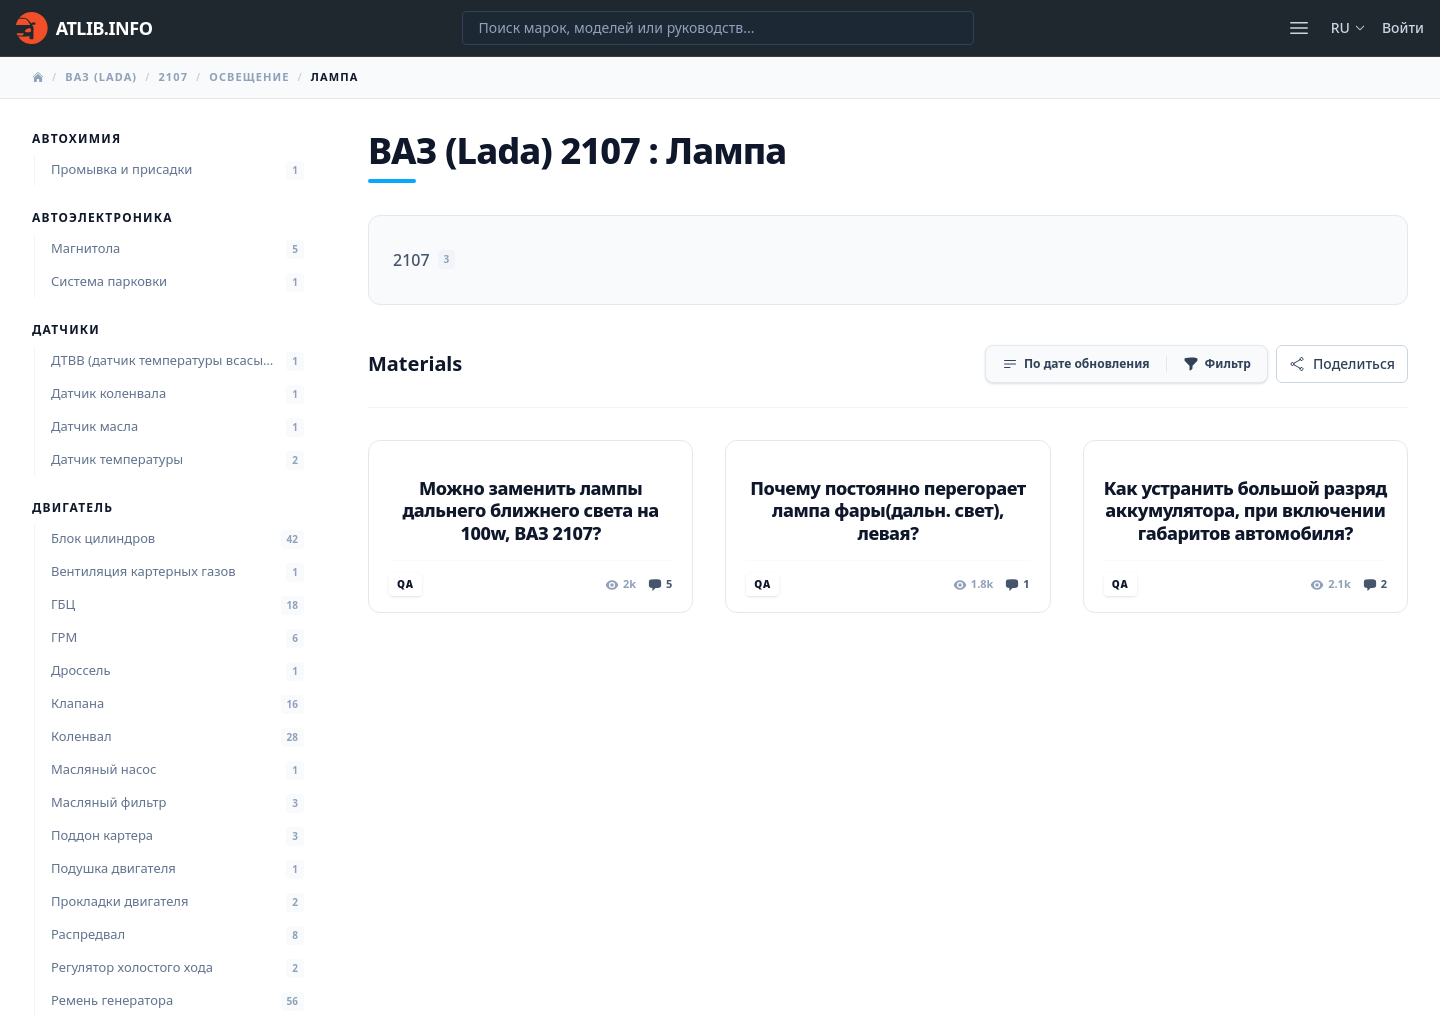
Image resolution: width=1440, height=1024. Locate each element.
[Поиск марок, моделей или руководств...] (718, 28)
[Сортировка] (1076, 364)
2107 (173, 76)
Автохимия (76, 139)
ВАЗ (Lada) (101, 76)
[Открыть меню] (1299, 28)
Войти (1403, 27)
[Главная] (84, 28)
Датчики (66, 330)
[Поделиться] (1342, 364)
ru (1348, 27)
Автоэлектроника (102, 218)
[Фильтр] (1217, 364)
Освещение (249, 76)
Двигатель (72, 508)
